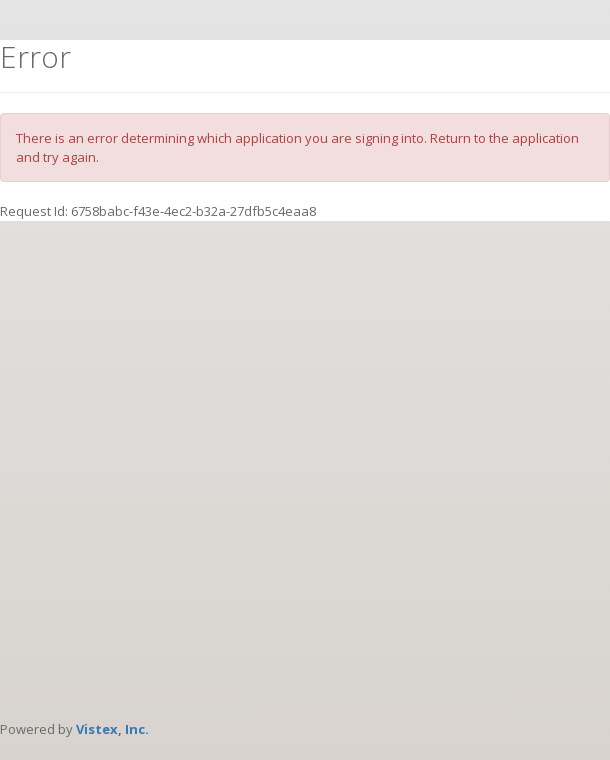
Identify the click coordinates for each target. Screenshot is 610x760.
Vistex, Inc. (112, 729)
